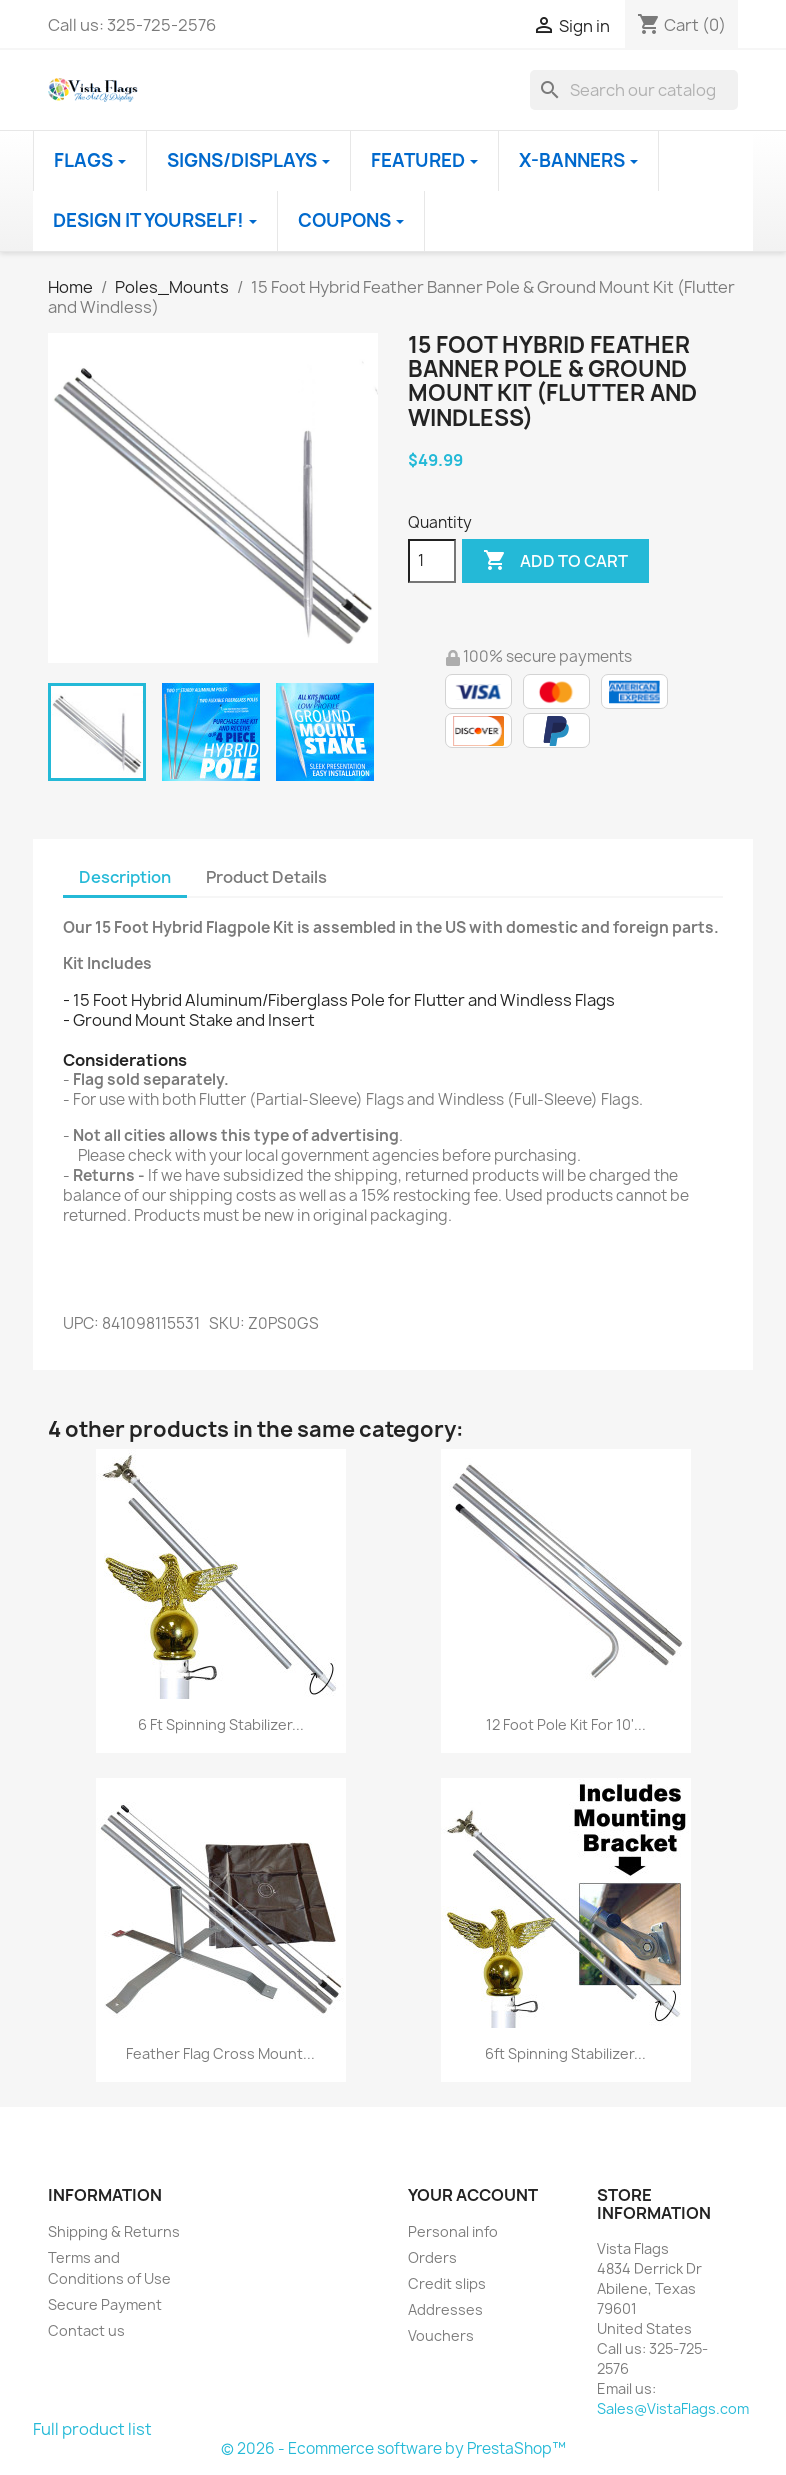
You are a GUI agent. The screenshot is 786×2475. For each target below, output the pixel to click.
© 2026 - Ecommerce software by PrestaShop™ (393, 2448)
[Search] (634, 90)
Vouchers (441, 2335)
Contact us (86, 2330)
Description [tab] (125, 877)
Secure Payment (105, 2304)
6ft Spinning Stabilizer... (565, 2053)
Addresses (445, 2309)
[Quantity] (432, 561)
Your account (473, 2195)
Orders (432, 2257)
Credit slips (447, 2283)
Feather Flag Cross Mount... (220, 2053)
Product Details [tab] (266, 877)
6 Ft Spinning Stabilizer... (221, 1724)
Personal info (453, 2231)
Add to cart (555, 561)
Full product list (92, 2429)
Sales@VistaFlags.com (673, 2408)
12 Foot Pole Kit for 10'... (566, 1724)
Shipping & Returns (114, 2231)
